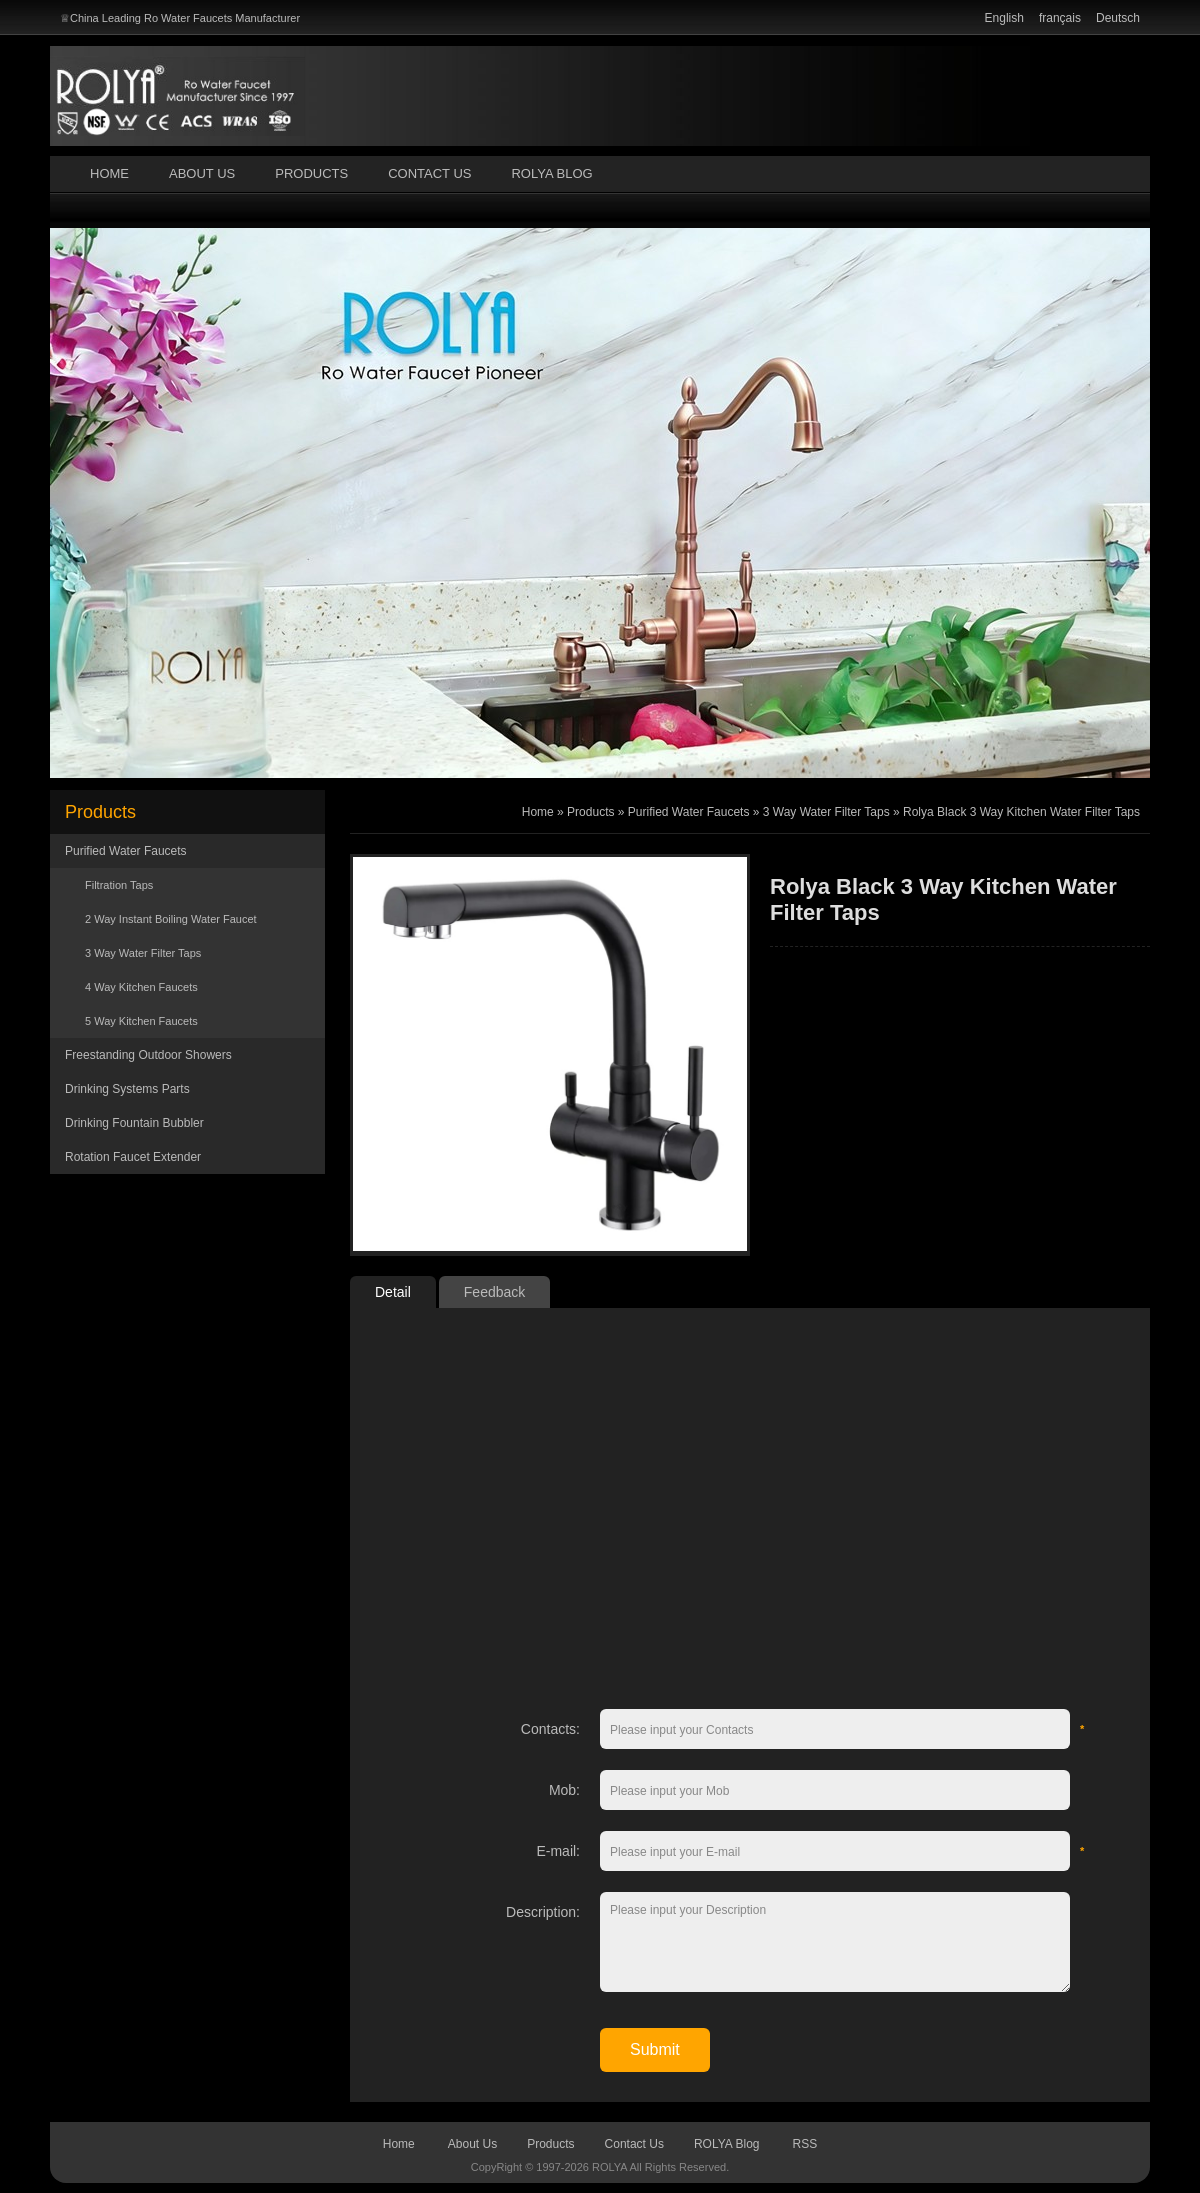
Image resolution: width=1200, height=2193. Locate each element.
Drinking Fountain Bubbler (134, 1123)
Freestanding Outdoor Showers (148, 1055)
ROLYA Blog (551, 173)
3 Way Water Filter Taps (143, 953)
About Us (202, 173)
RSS (805, 2144)
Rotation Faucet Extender (133, 1157)
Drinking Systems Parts (127, 1089)
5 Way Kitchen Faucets (141, 1021)
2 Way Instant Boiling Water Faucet (171, 919)
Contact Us (429, 173)
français (1060, 18)
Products (311, 173)
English (1004, 18)
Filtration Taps (119, 885)
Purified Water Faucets (126, 851)
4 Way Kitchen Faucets (141, 987)
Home (109, 173)
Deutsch (1118, 18)
